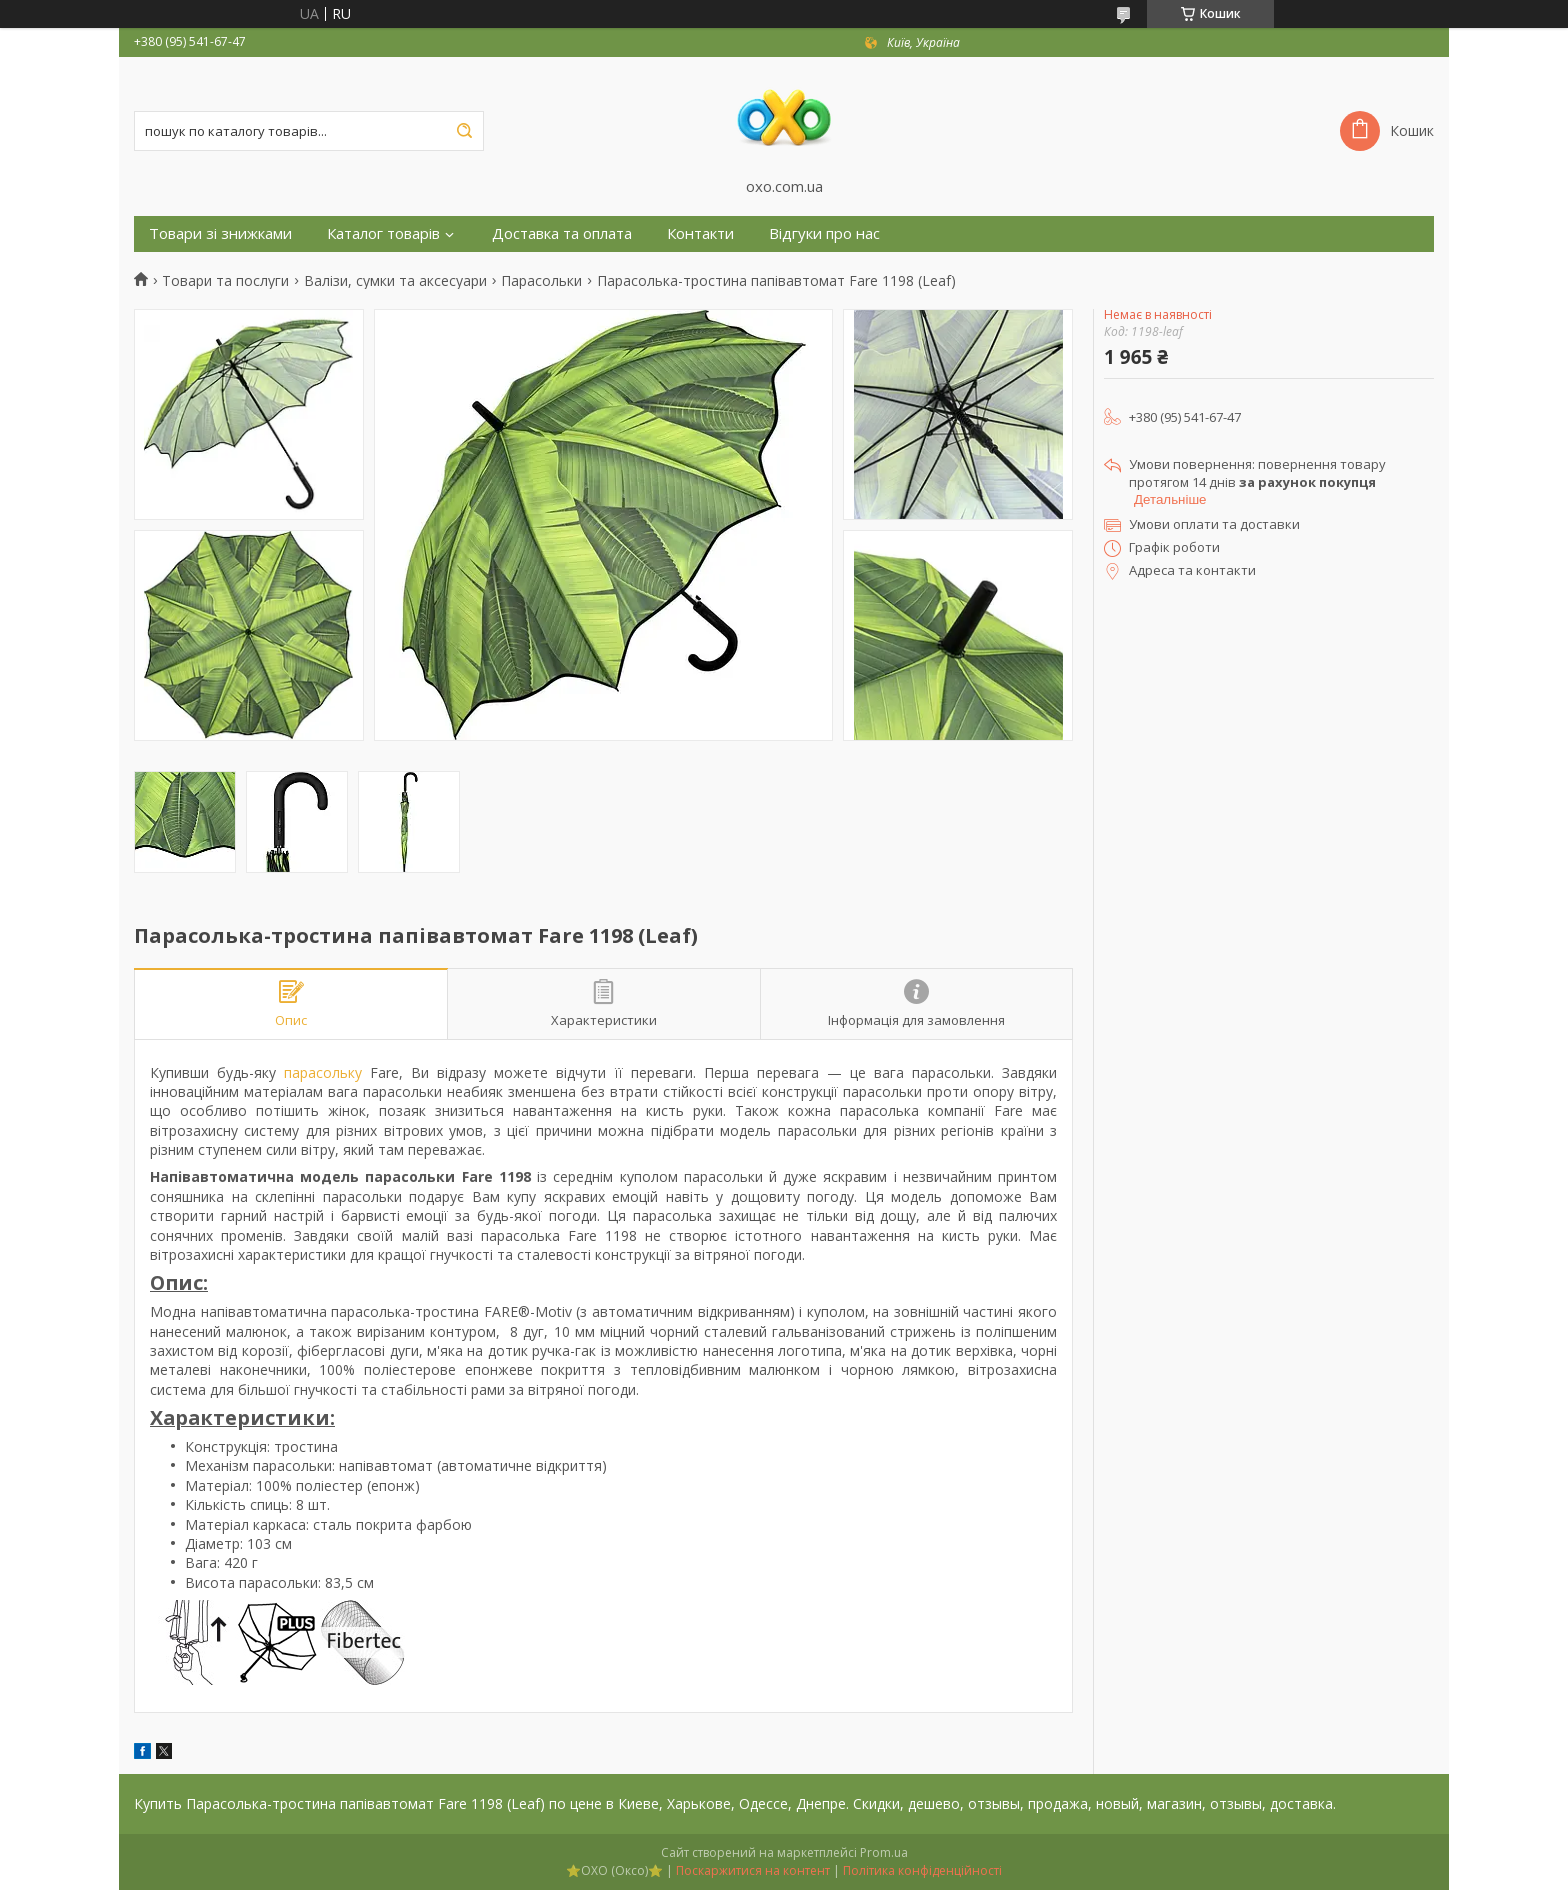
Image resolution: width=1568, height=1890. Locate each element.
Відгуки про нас (824, 233)
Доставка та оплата (562, 233)
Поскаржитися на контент (753, 1870)
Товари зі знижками (220, 233)
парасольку (323, 1072)
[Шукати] (464, 131)
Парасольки (541, 281)
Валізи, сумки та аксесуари (395, 281)
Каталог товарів (383, 233)
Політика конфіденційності (922, 1870)
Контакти (700, 233)
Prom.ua (884, 1852)
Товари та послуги (225, 281)
